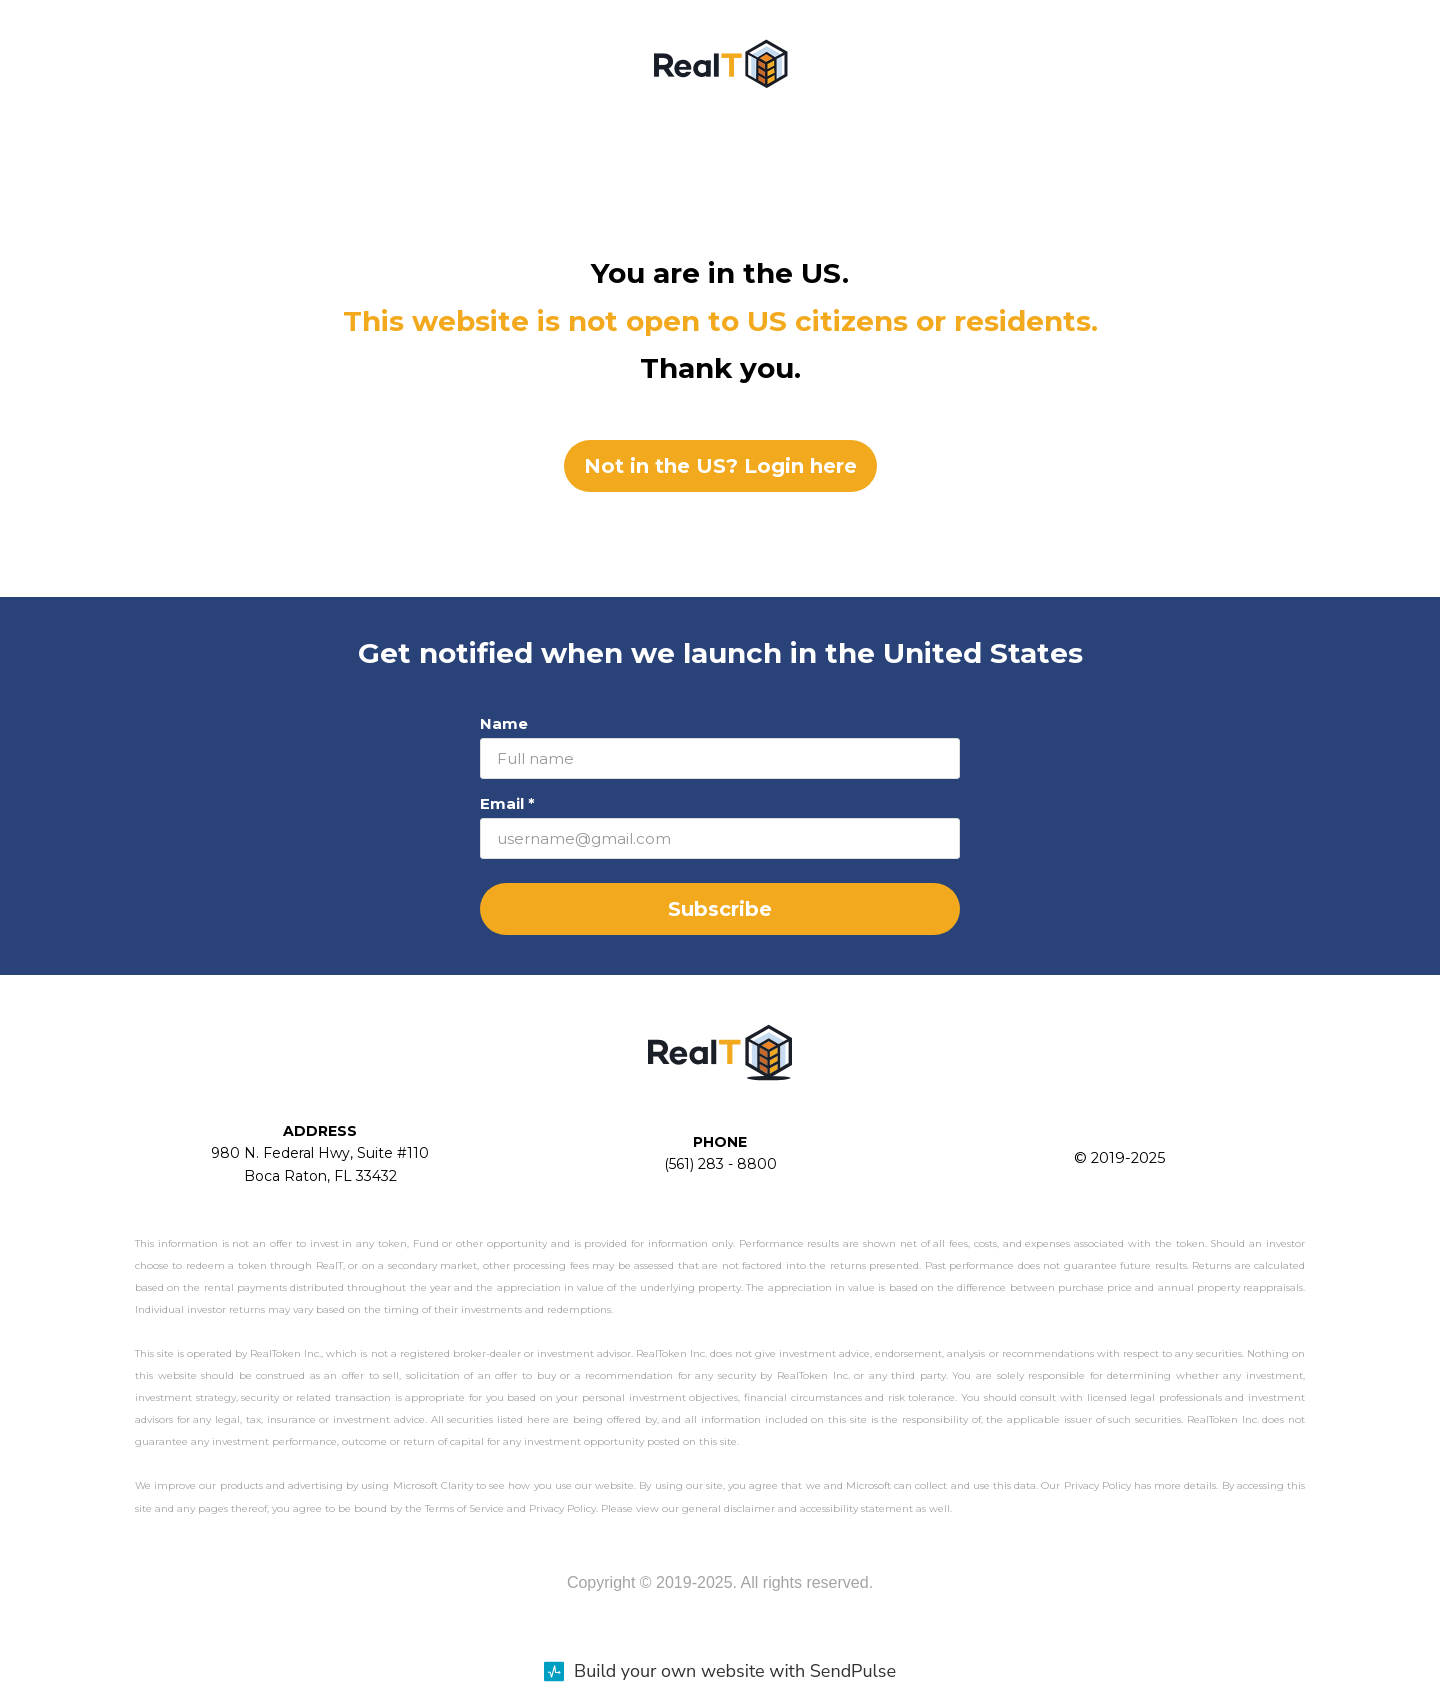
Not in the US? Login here (720, 466)
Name (504, 723)
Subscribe (720, 909)
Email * (507, 803)
